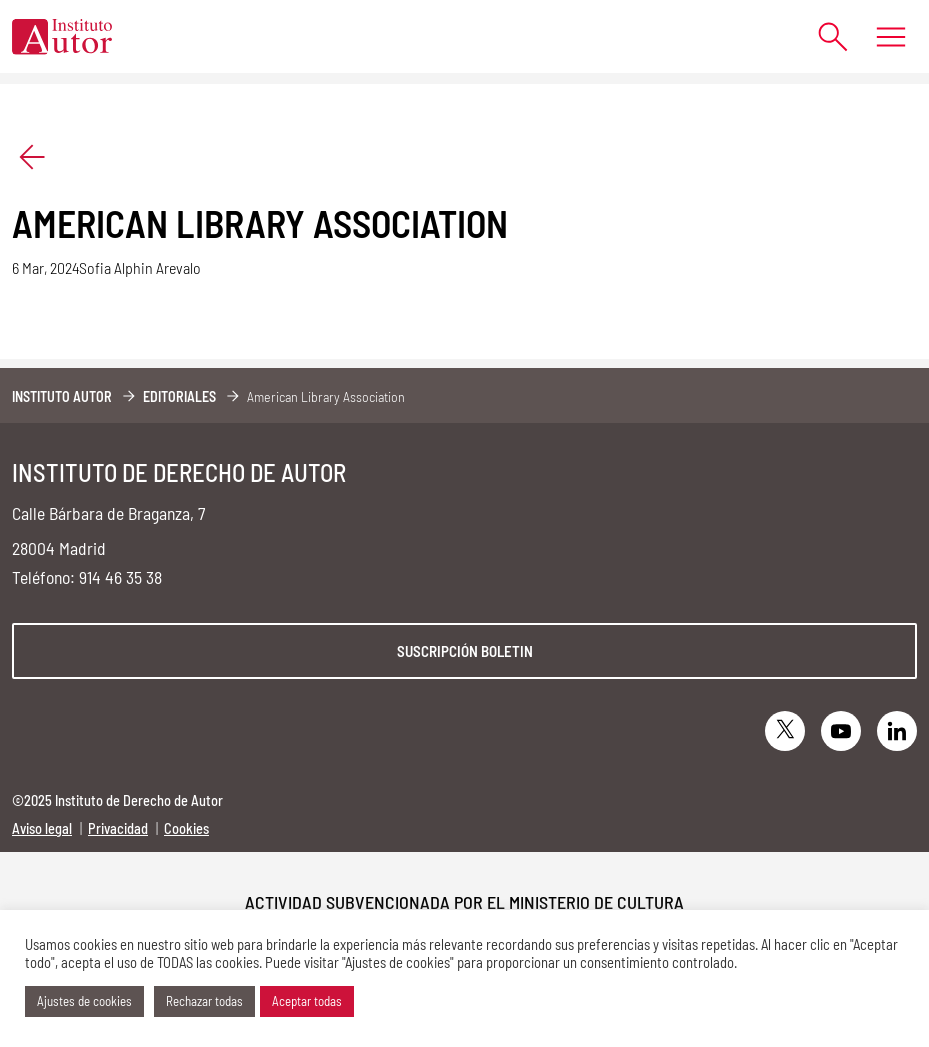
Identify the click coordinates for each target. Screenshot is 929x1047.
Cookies (186, 828)
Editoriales (179, 396)
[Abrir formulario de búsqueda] (823, 36)
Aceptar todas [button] (307, 1001)
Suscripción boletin (465, 651)
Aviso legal (42, 828)
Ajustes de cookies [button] (84, 1001)
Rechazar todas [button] (204, 1001)
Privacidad (118, 828)
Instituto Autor (62, 396)
